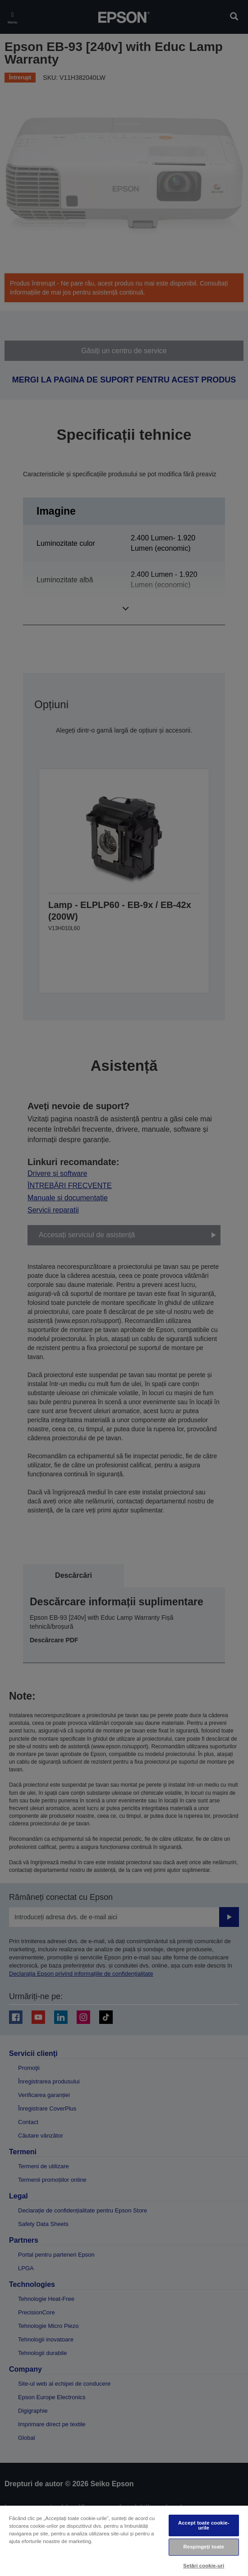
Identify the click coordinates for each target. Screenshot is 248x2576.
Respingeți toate (204, 2546)
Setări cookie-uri (203, 2565)
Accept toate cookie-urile (204, 2525)
